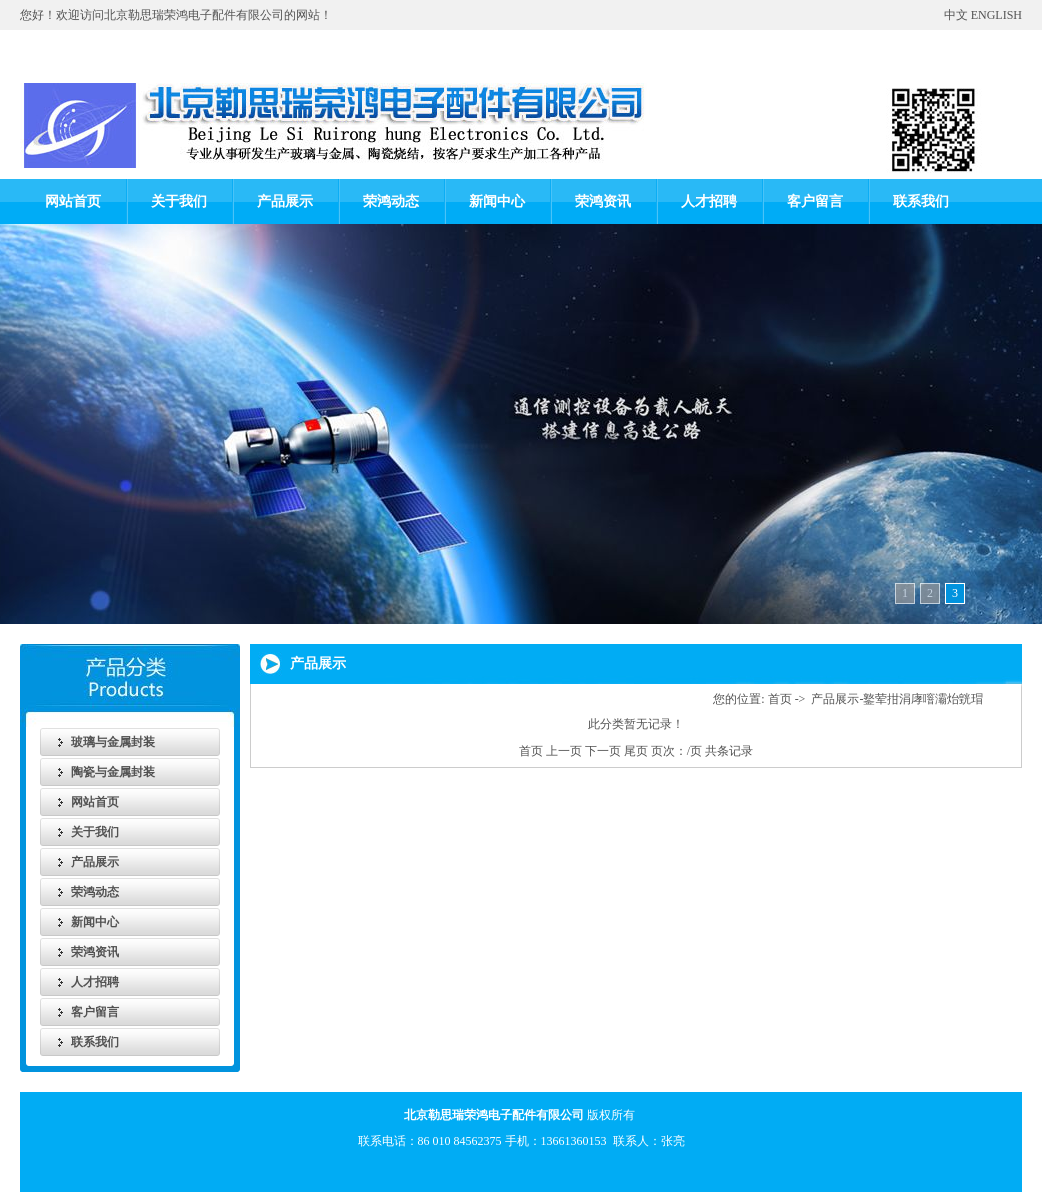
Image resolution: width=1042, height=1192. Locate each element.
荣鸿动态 (391, 201)
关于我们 (179, 201)
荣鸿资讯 (603, 201)
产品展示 (285, 201)
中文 (956, 15)
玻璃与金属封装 (113, 742)
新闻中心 (497, 201)
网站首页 (73, 201)
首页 (780, 699)
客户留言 (815, 201)
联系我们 (921, 201)
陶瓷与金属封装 (113, 772)
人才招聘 (709, 201)
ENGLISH (996, 15)
